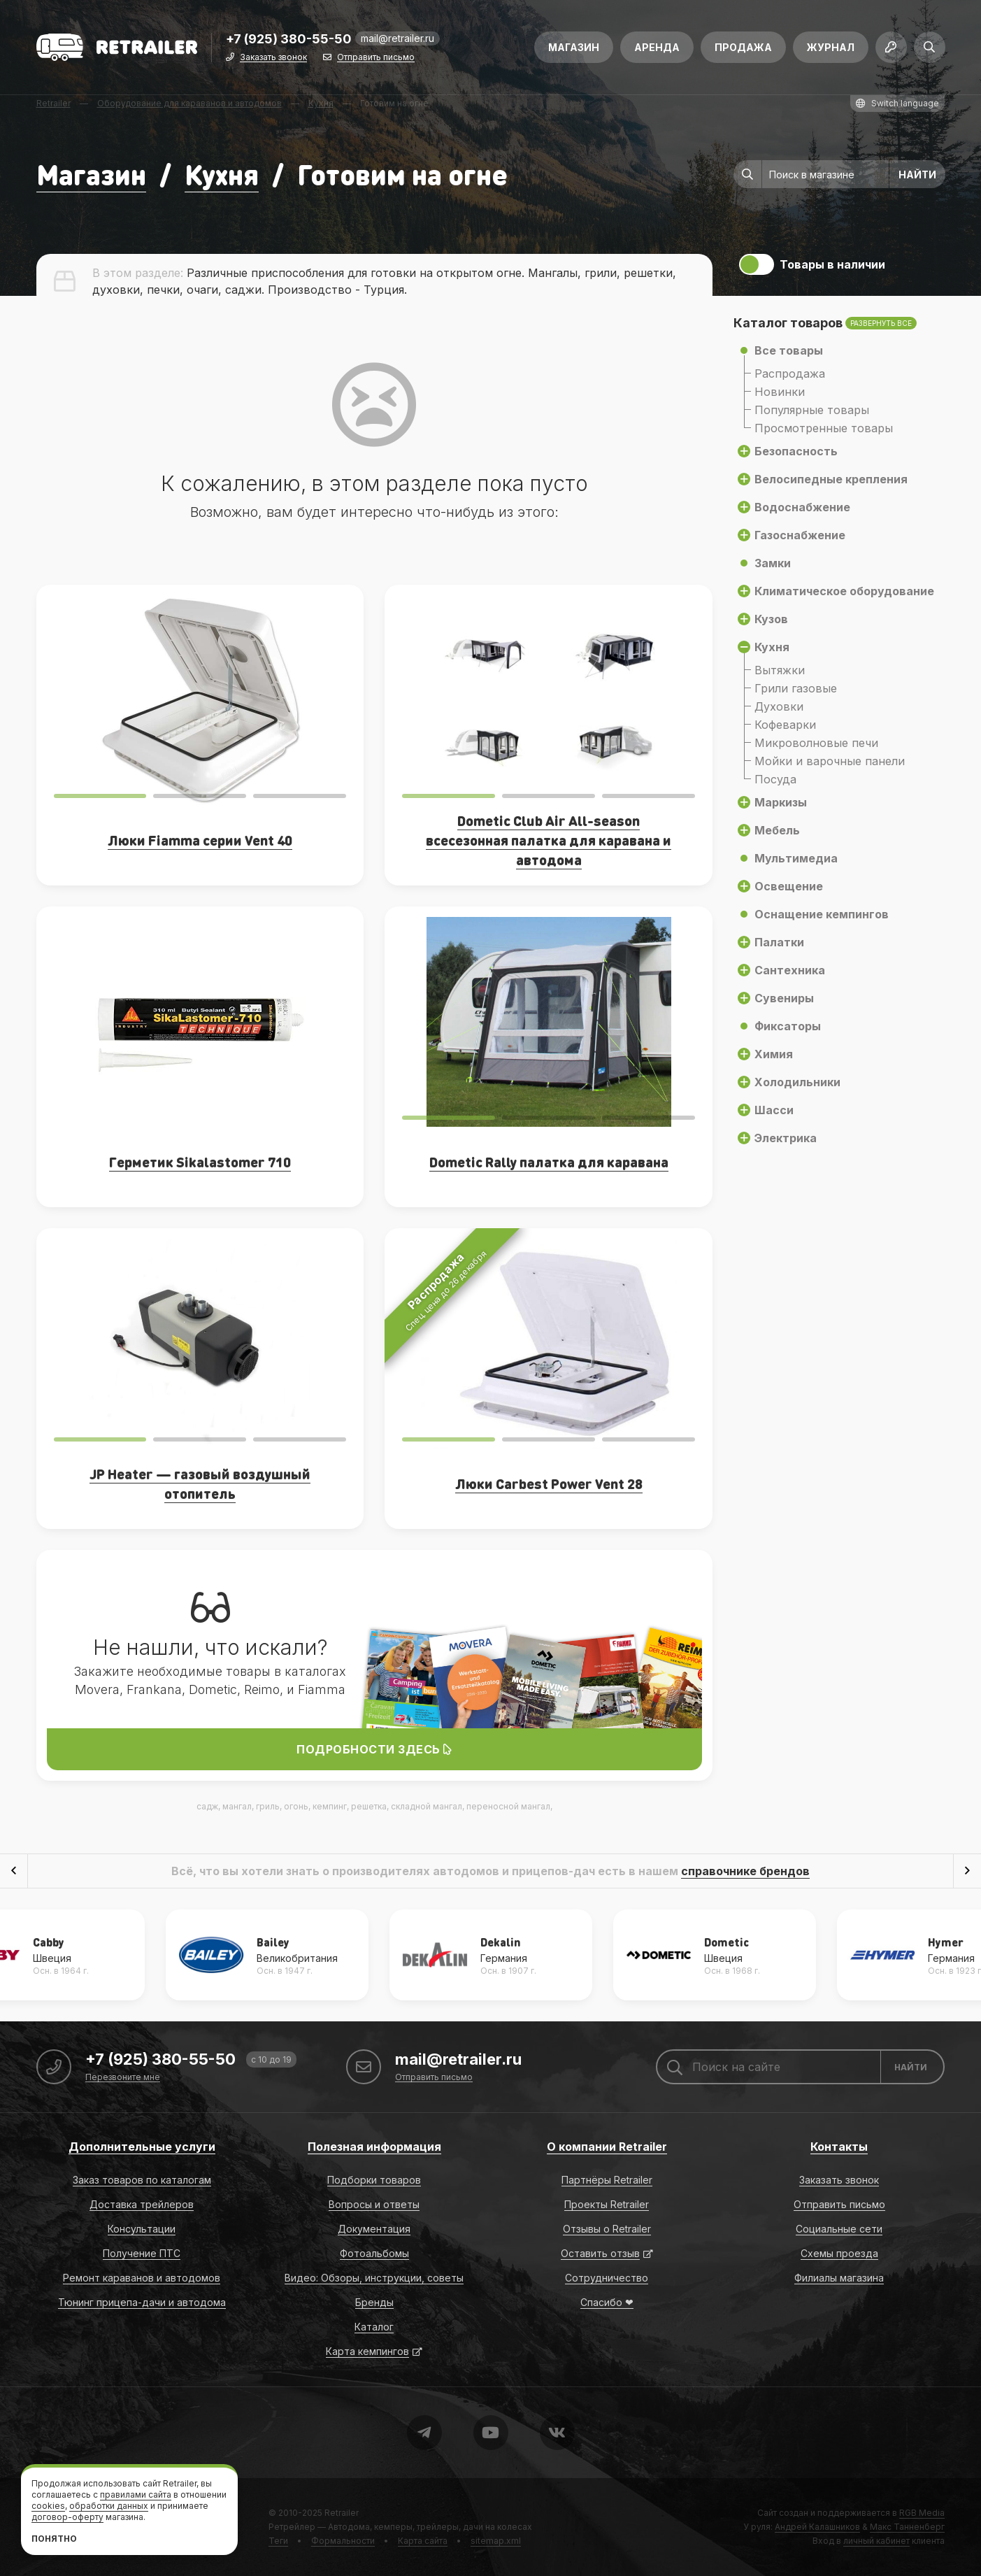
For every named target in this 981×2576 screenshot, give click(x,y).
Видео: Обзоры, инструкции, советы (374, 2278)
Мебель (777, 830)
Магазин (573, 47)
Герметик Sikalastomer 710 (200, 1162)
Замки (772, 563)
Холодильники (797, 1082)
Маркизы (780, 802)
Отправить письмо (376, 57)
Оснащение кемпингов (821, 914)
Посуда (775, 779)
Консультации (142, 2229)
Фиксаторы (787, 1026)
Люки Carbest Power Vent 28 (549, 1483)
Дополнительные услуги (142, 2147)
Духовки (778, 706)
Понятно (54, 2538)
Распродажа (789, 373)
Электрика (785, 1138)
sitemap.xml (496, 2540)
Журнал (830, 47)
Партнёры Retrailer (606, 2180)
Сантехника (789, 970)
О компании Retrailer (607, 2147)
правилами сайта (135, 2494)
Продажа (743, 47)
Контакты (839, 2147)
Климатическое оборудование (844, 591)
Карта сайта (422, 2540)
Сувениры (784, 998)
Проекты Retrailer (606, 2204)
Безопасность (796, 451)
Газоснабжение (799, 535)
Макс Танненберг (907, 2526)
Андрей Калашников (817, 2526)
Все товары (788, 350)
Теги (278, 2540)
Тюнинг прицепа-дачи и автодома (142, 2302)
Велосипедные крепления (831, 479)
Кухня (222, 174)
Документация (374, 2229)
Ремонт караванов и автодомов (141, 2278)
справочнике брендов (745, 1871)
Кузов (771, 619)
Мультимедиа (796, 858)
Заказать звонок (273, 57)
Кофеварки (785, 725)
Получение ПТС (141, 2253)
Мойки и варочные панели (829, 761)
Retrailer (341, 2512)
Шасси (774, 1110)
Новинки (779, 392)
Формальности (343, 2540)
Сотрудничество (606, 2278)
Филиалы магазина (839, 2278)
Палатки (779, 942)
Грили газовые (795, 688)
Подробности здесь (374, 1749)
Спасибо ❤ (606, 2302)
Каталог (374, 2327)
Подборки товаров (374, 2180)
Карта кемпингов (367, 2351)
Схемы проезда (839, 2253)
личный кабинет (876, 2540)
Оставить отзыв (600, 2253)
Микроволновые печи (816, 743)
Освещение (788, 886)
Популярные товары (811, 410)
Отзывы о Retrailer (607, 2229)
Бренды (374, 2302)
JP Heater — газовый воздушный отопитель (199, 1483)
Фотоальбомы (374, 2253)
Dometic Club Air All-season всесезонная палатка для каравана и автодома (548, 840)
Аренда (657, 47)
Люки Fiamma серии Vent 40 (200, 840)
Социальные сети (839, 2229)
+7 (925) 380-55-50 (289, 39)
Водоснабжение (802, 507)
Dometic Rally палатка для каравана (548, 1162)
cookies (48, 2505)
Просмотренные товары (823, 428)
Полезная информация (374, 2147)
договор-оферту (67, 2517)
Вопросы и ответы (374, 2204)
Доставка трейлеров (141, 2204)
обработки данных (108, 2505)
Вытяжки (779, 670)
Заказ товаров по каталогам (142, 2180)
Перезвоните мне (122, 2077)
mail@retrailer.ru (397, 38)
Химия (773, 1054)
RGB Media (922, 2512)
